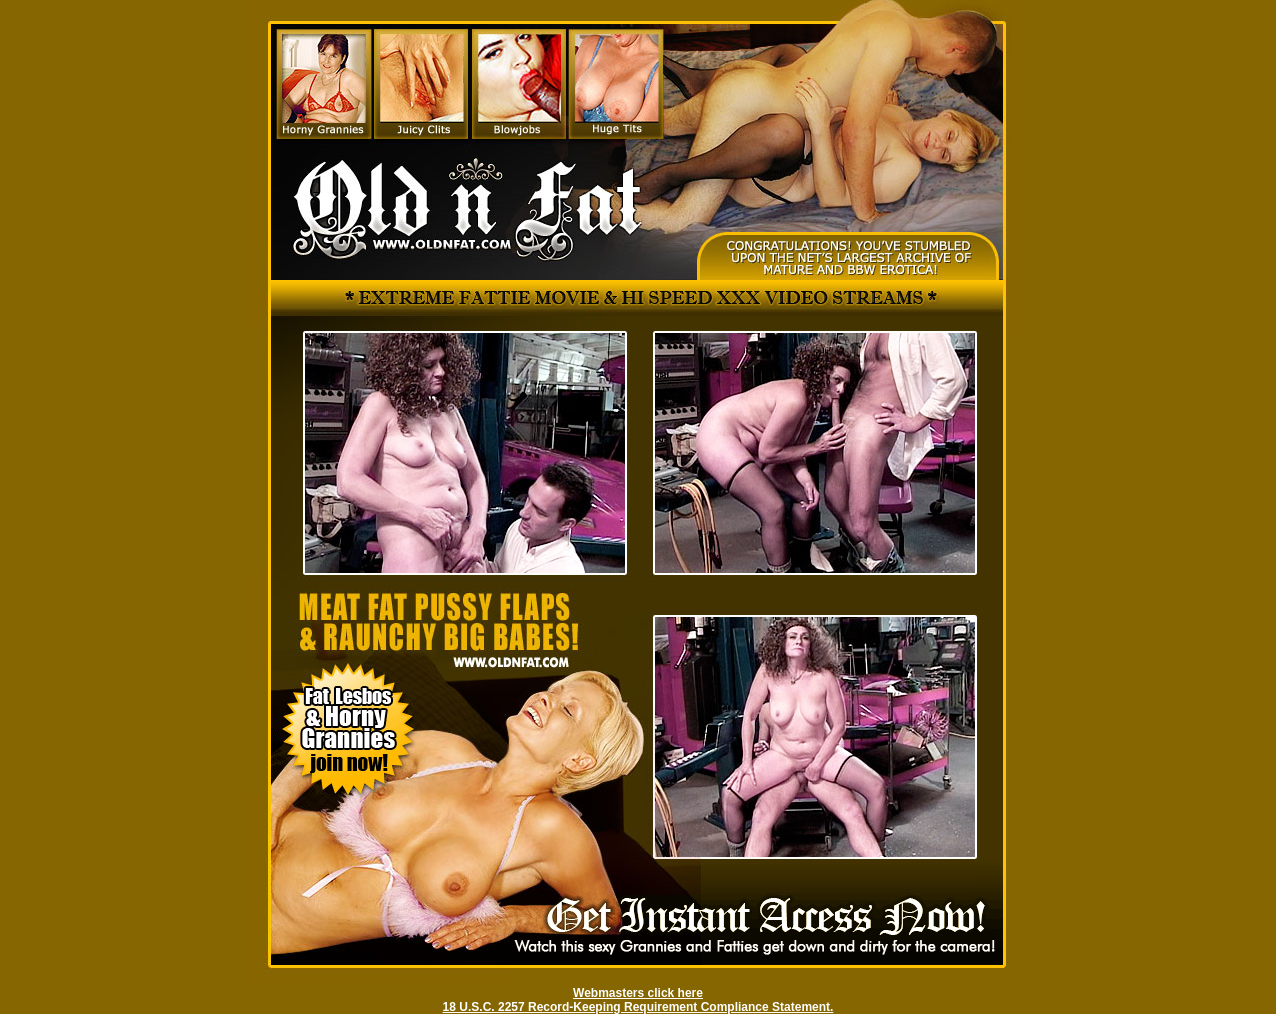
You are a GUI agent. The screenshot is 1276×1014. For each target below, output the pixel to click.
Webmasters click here (638, 993)
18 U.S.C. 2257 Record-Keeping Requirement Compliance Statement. (638, 1007)
